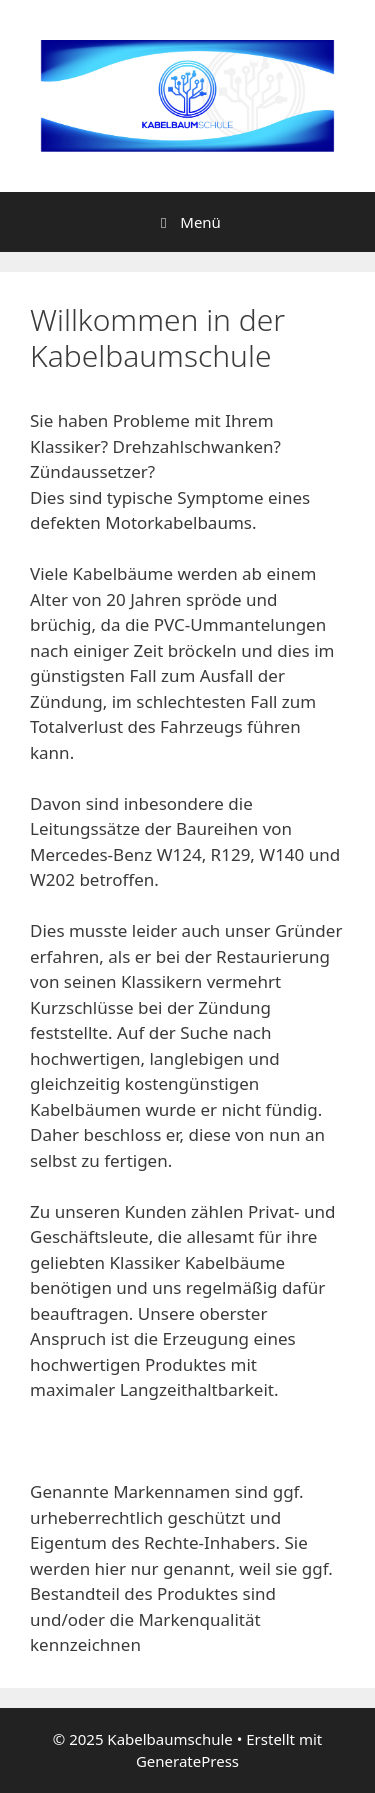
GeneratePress (187, 1761)
